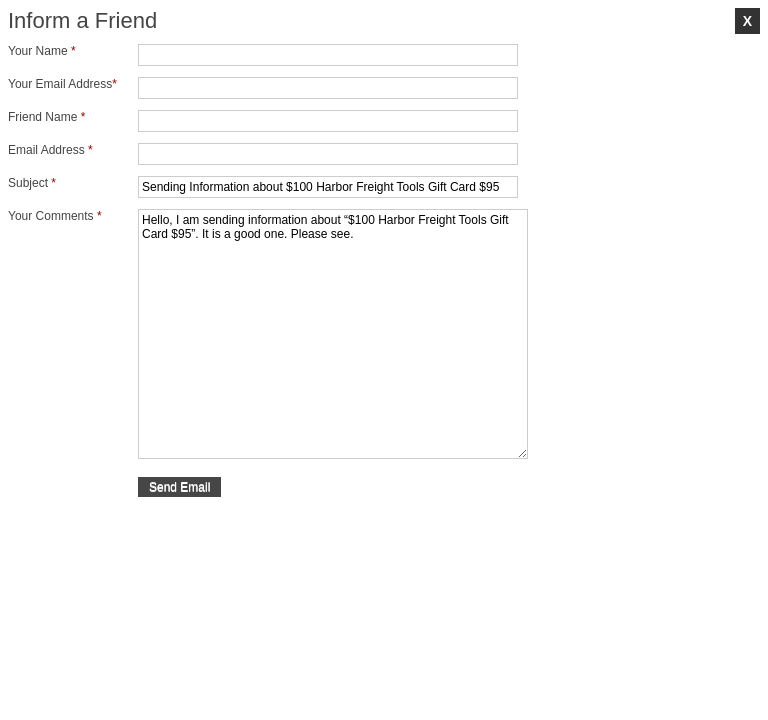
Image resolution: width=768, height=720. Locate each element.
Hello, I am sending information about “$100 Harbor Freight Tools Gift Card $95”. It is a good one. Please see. (333, 334)
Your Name (42, 51)
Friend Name (46, 117)
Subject (32, 183)
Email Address (50, 150)
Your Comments (55, 216)
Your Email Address (62, 84)
